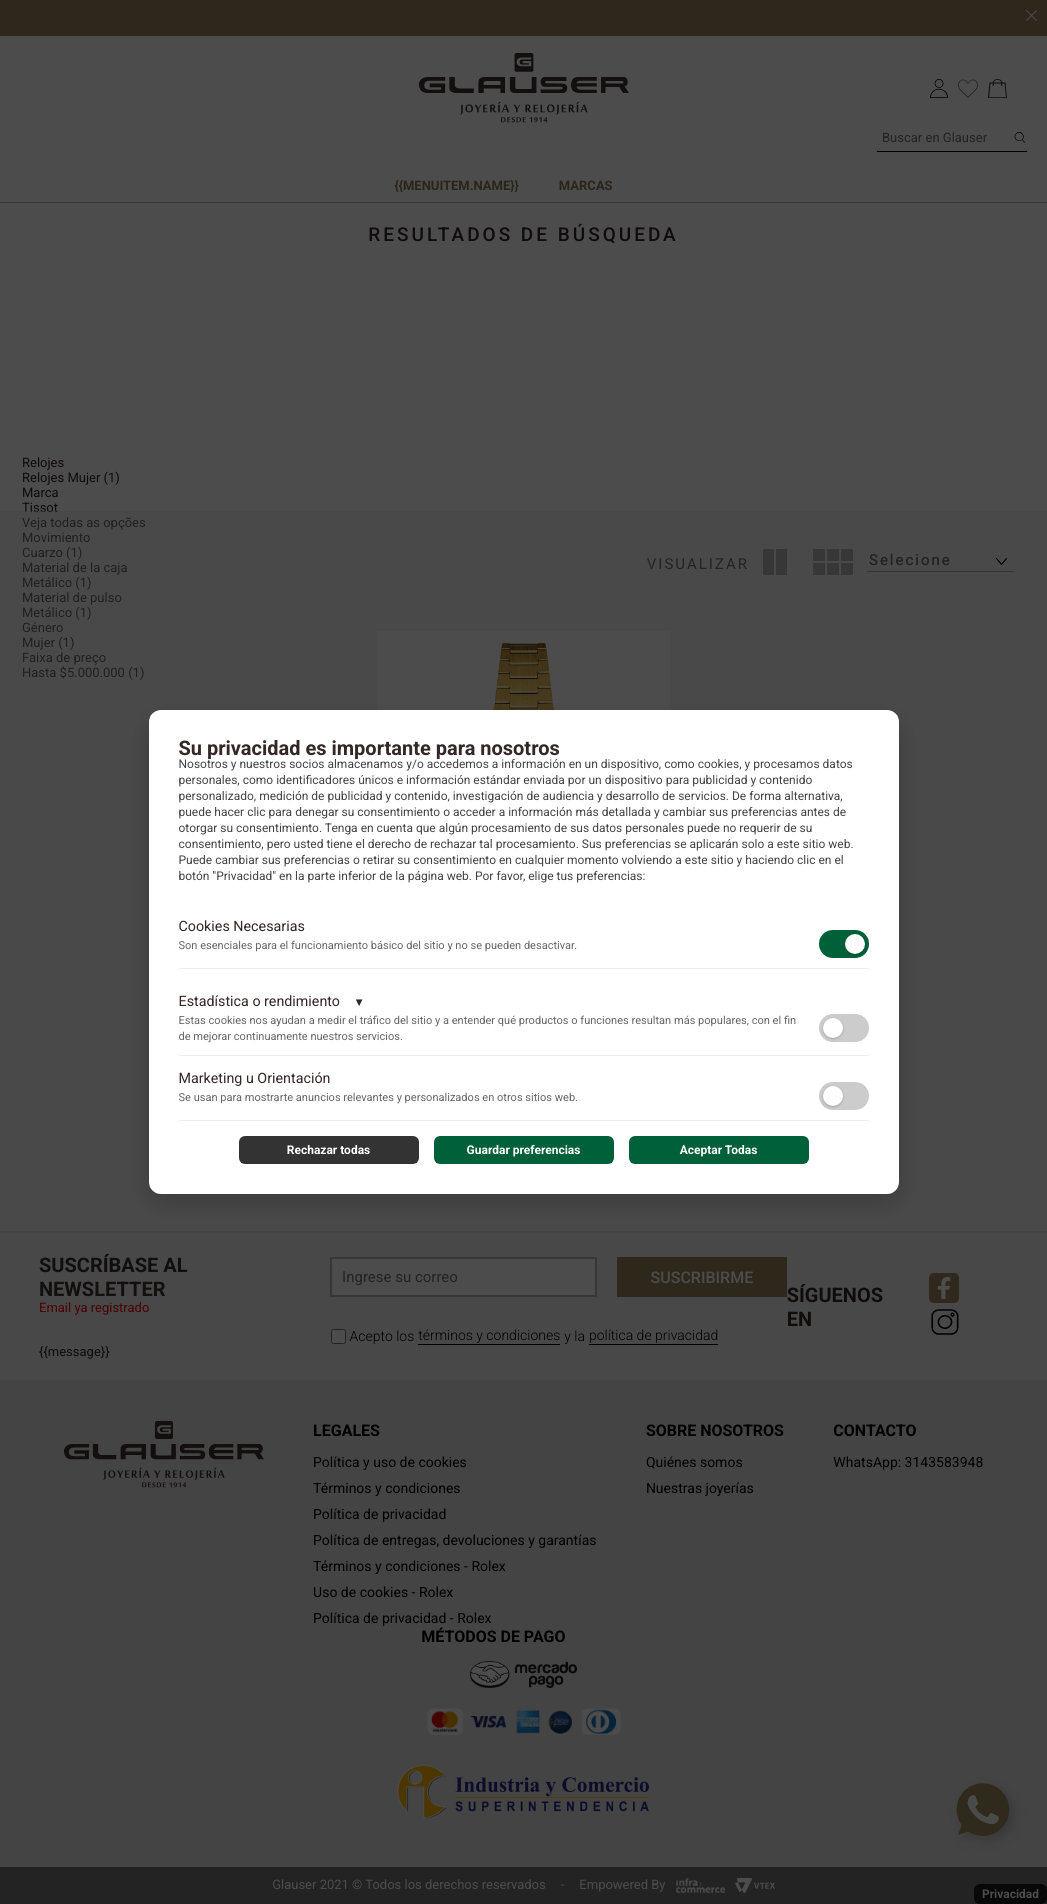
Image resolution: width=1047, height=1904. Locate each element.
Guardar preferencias (524, 1150)
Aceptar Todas (719, 1150)
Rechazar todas (329, 1150)
